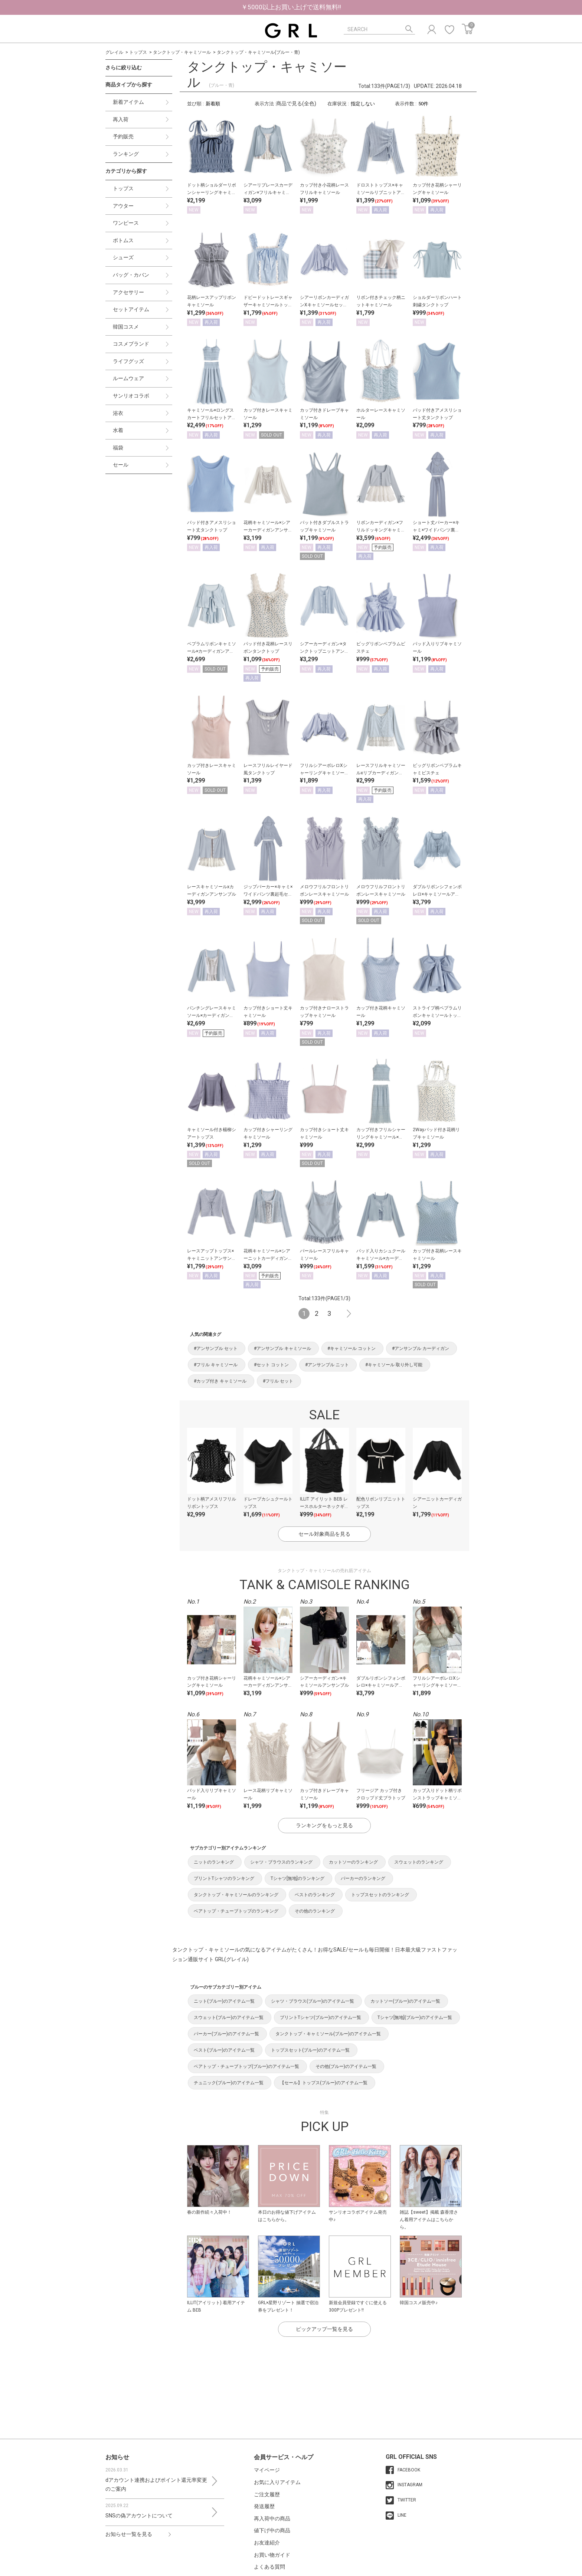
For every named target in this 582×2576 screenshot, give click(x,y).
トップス (138, 52)
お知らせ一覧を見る (128, 2534)
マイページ (267, 2470)
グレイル (114, 52)
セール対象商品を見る (324, 1534)
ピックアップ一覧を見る (324, 2329)
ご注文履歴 (267, 2494)
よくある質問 (269, 2567)
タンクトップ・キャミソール (182, 52)
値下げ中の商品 (272, 2530)
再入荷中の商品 (272, 2518)
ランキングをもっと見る (324, 1825)
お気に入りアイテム (277, 2482)
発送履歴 (264, 2506)
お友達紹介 (267, 2543)
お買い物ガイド (272, 2555)
